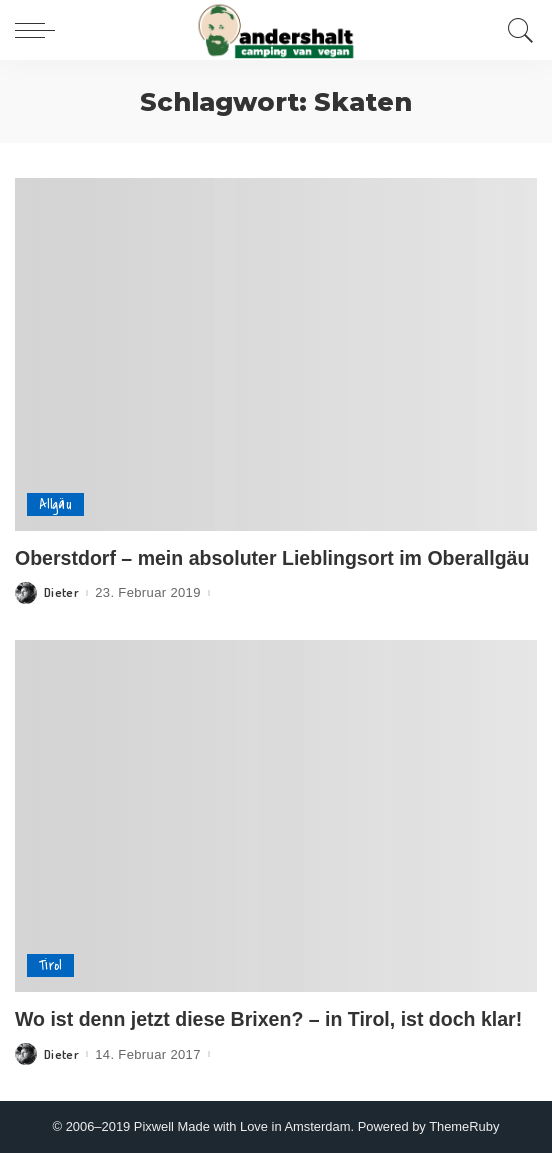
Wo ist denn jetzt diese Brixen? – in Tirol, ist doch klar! (268, 1019)
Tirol (50, 965)
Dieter (61, 592)
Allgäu (55, 504)
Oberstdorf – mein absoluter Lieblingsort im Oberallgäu (272, 558)
